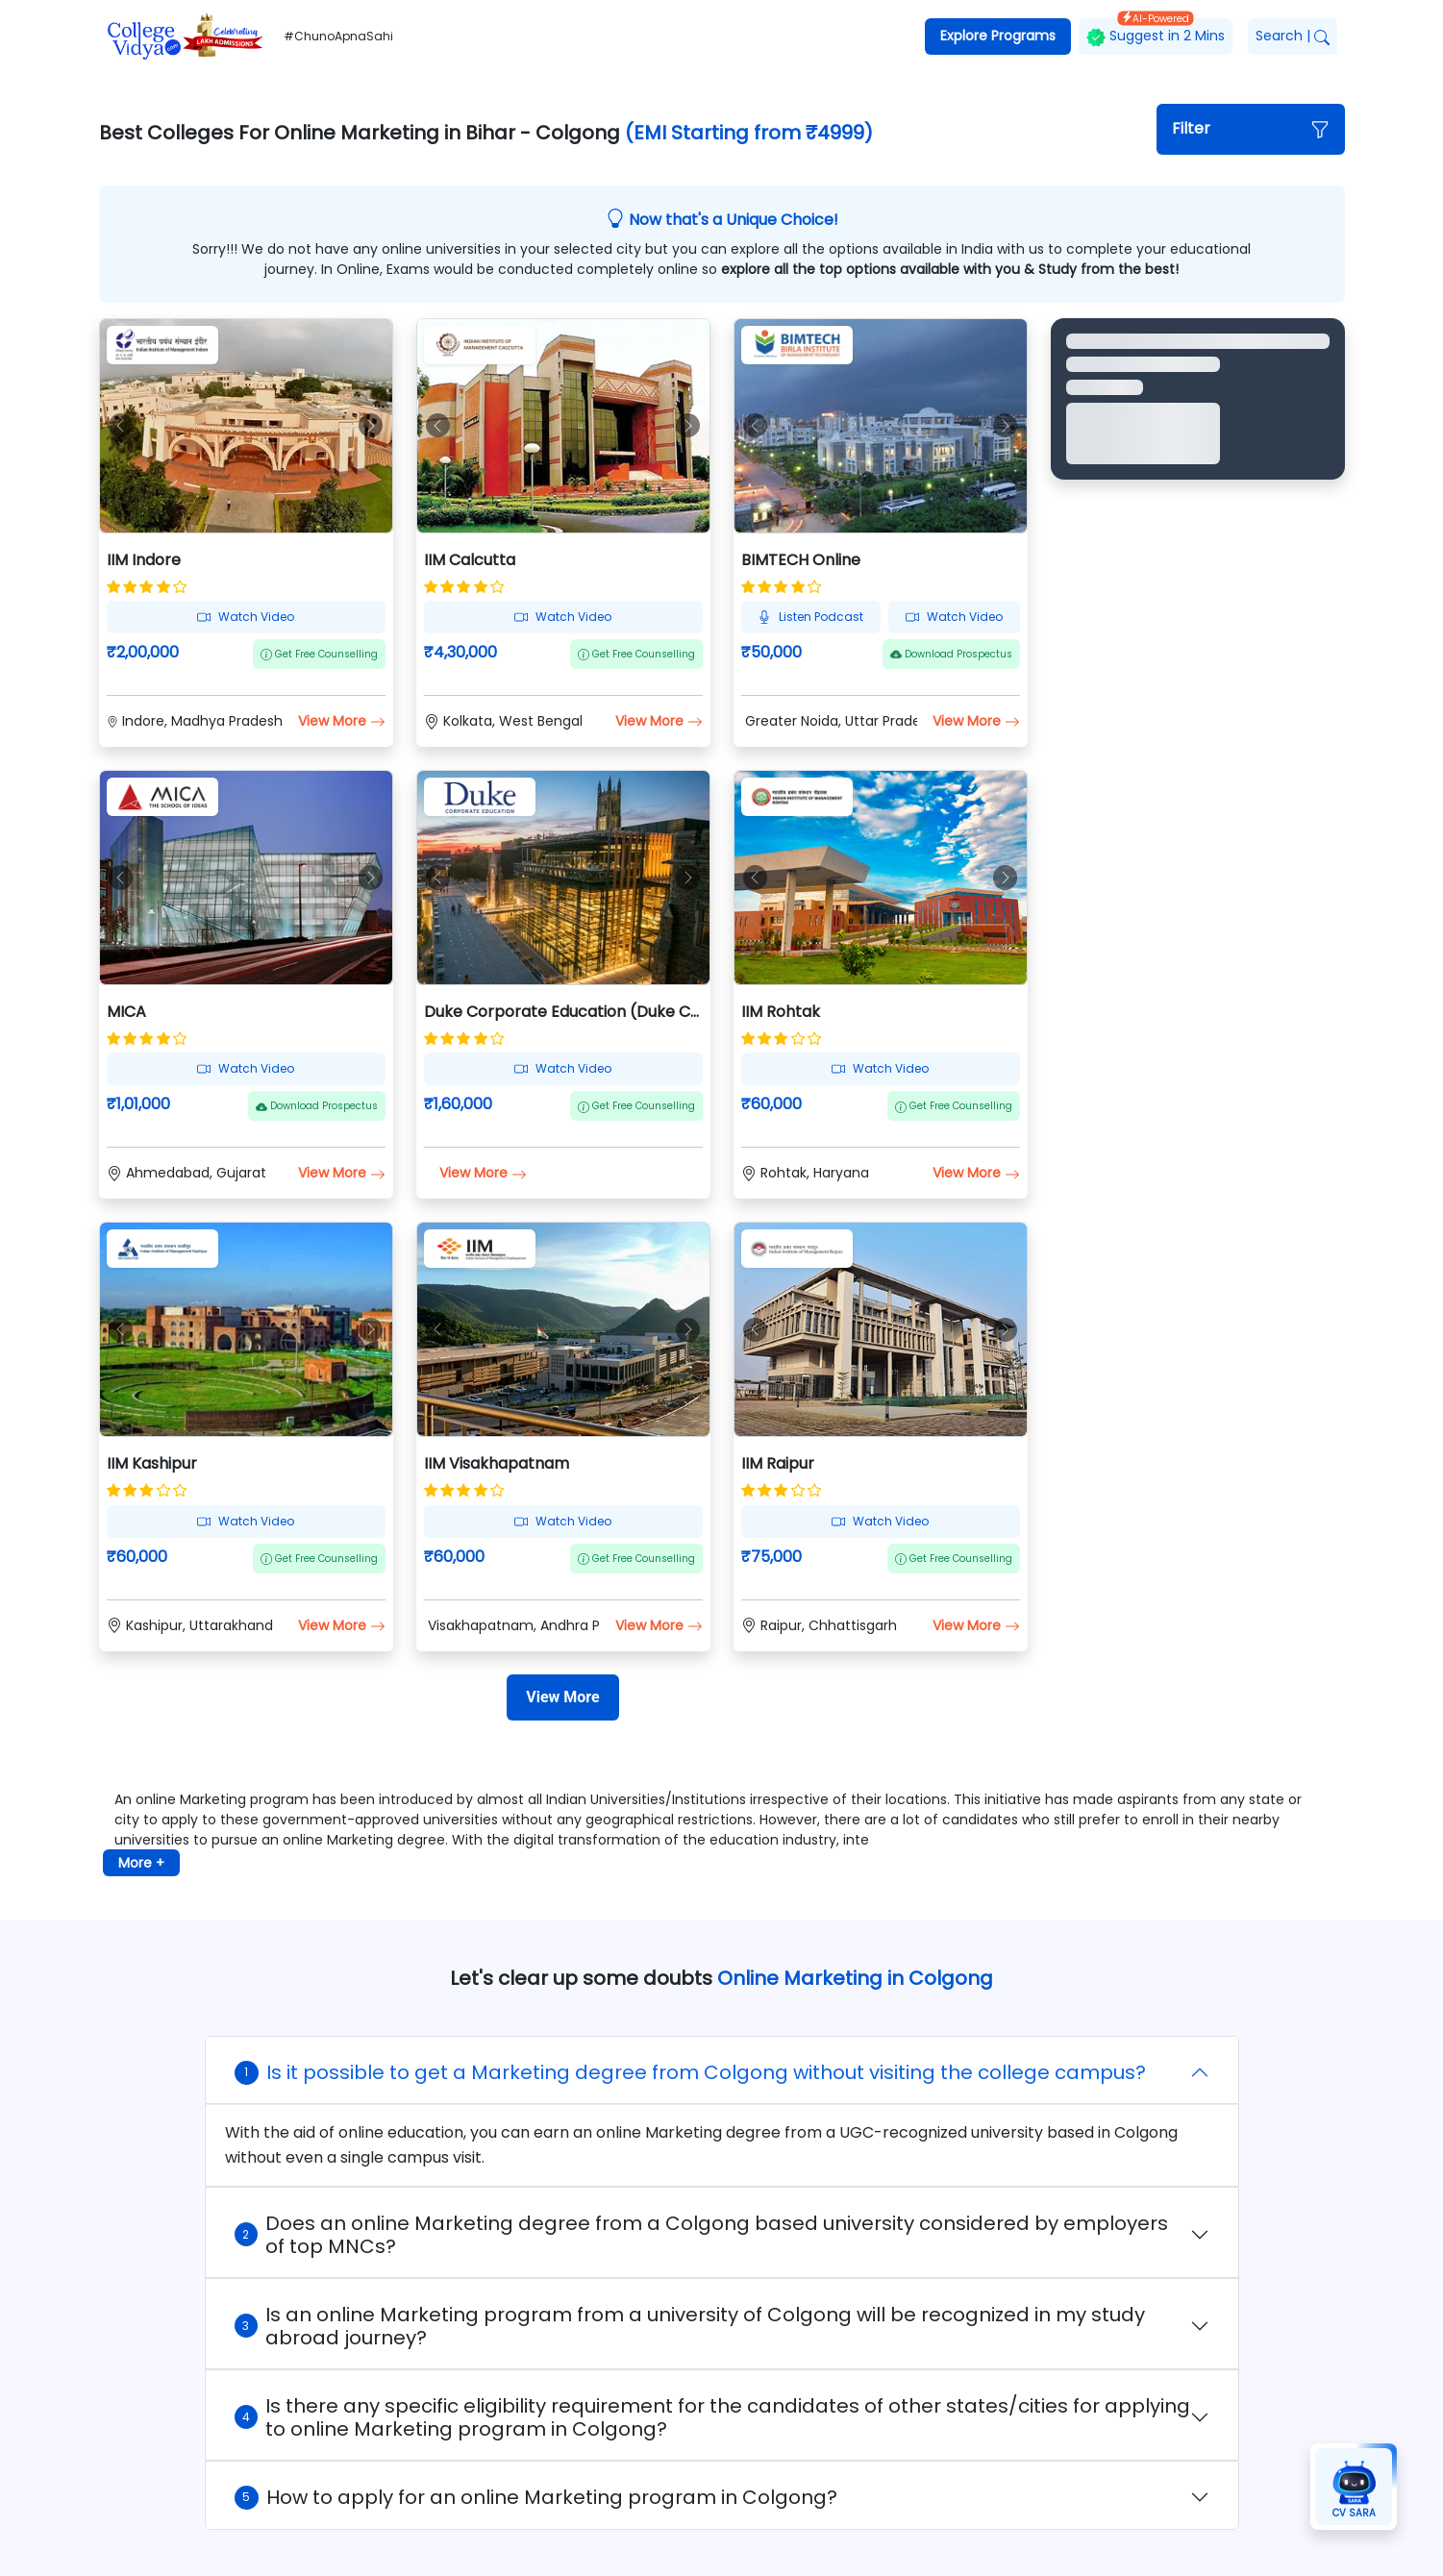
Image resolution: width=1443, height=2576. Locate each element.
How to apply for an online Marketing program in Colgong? (536, 2497)
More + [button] (141, 1862)
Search (1293, 35)
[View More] (562, 1697)
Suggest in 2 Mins (1155, 32)
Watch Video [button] (245, 616)
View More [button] (342, 721)
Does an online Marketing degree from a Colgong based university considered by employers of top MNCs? (701, 2235)
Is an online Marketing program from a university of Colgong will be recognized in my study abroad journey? (690, 2326)
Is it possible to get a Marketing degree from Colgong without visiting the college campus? (690, 2072)
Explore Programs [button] (998, 35)
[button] (1251, 129)
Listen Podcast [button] (810, 616)
